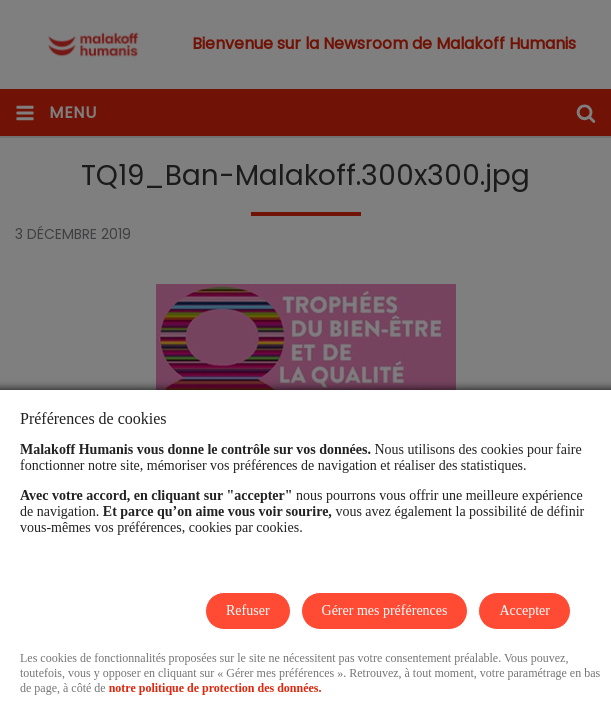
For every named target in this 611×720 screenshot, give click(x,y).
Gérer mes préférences (385, 610)
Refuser (248, 610)
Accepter (524, 610)
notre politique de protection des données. (215, 688)
